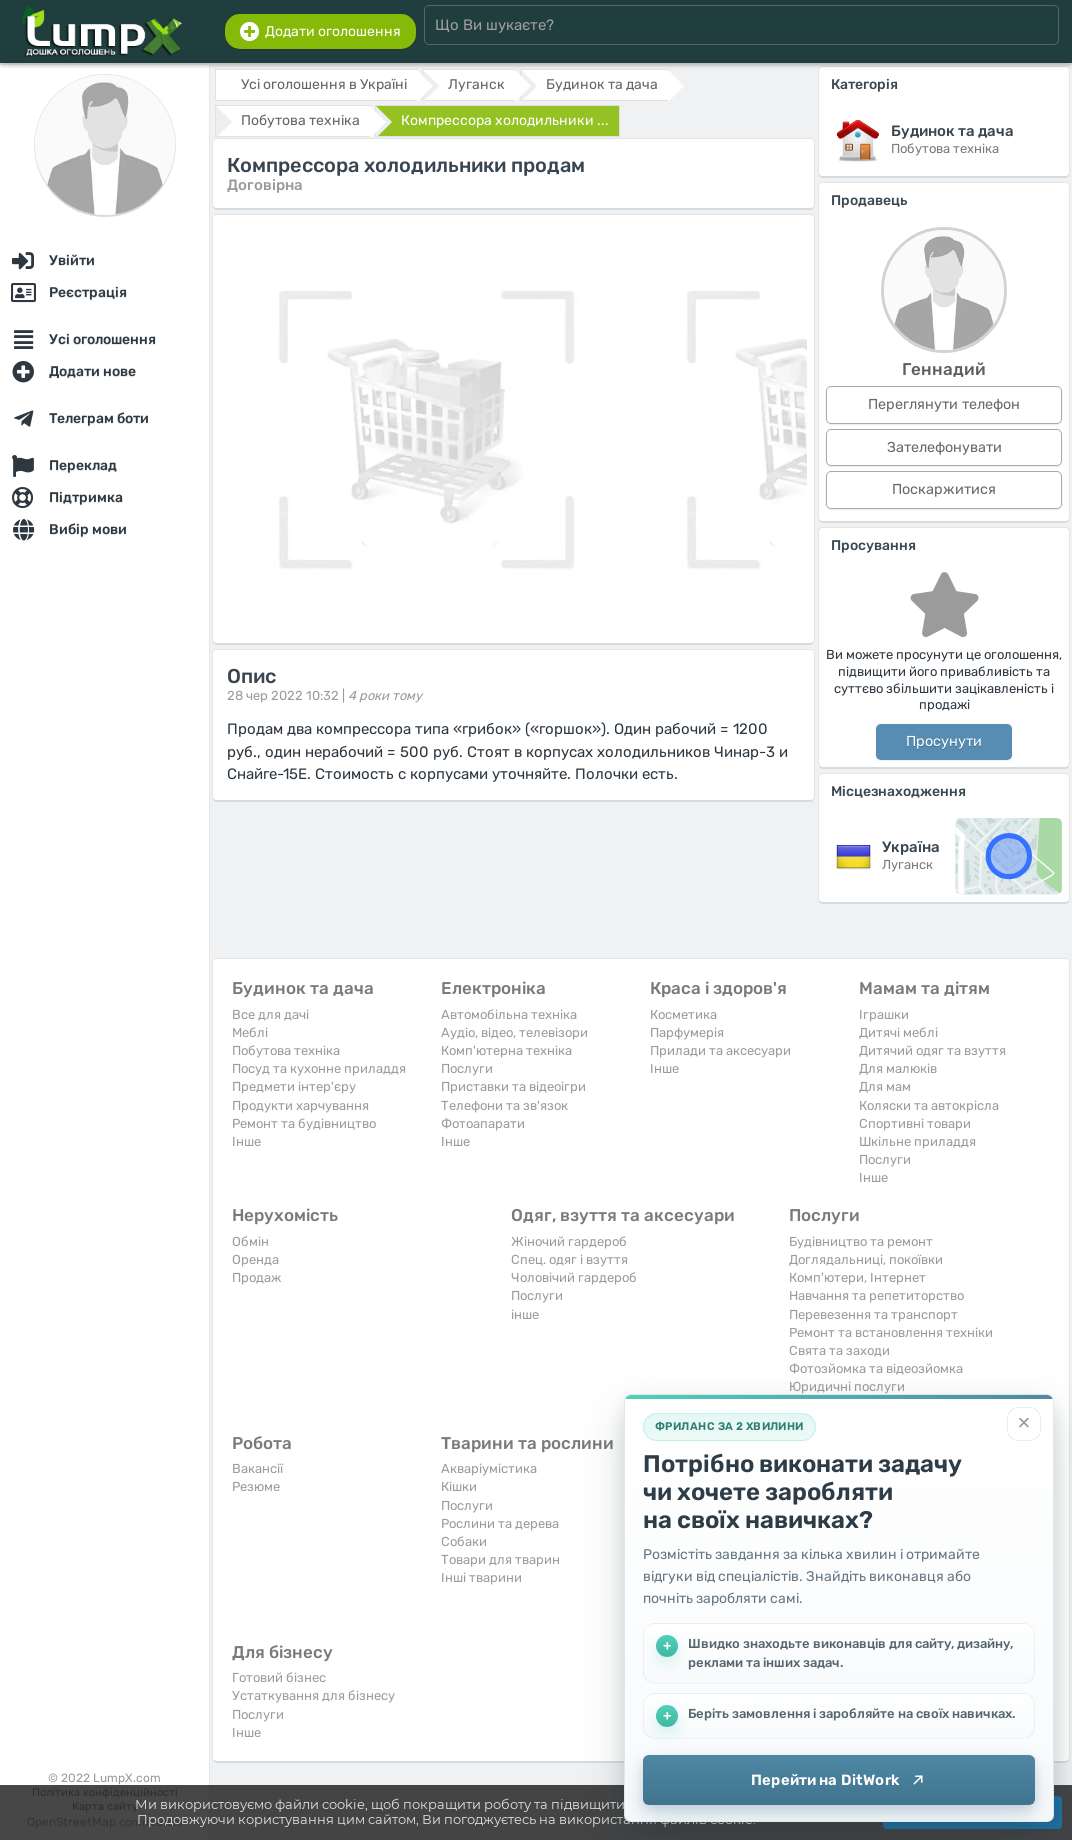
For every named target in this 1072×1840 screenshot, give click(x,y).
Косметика (683, 1014)
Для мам (885, 1086)
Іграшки (884, 1014)
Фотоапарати (483, 1123)
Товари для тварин (500, 1559)
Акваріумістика (489, 1468)
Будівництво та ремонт (861, 1241)
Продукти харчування (300, 1105)
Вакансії (257, 1468)
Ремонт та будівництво (304, 1123)
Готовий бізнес (279, 1677)
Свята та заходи (839, 1350)
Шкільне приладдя (917, 1141)
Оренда (255, 1259)
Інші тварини (481, 1577)
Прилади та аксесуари (720, 1050)
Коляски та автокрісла (929, 1105)
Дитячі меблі (898, 1032)
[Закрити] (1024, 1424)
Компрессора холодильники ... (505, 120)
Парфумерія (687, 1032)
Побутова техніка (286, 1050)
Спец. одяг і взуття (569, 1259)
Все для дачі (270, 1014)
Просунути (944, 741)
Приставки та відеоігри (513, 1086)
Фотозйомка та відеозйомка (876, 1368)
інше (525, 1314)
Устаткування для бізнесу (313, 1695)
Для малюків (898, 1068)
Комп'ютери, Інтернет (857, 1277)
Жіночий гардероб (569, 1241)
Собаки (464, 1541)
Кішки (459, 1486)
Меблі (250, 1032)
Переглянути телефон (944, 404)
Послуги (467, 1068)
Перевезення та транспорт (873, 1314)
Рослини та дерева (500, 1523)
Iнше (246, 1141)
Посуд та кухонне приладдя (319, 1068)
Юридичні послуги (847, 1386)
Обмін (250, 1241)
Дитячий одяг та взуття (932, 1050)
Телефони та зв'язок (504, 1105)
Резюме (256, 1486)
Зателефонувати (944, 447)
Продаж (256, 1277)
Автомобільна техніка (509, 1014)
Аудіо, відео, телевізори (514, 1032)
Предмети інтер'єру (294, 1086)
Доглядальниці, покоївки (866, 1259)
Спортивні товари (915, 1123)
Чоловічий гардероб (574, 1277)
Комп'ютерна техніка (506, 1050)
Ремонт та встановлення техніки (891, 1332)
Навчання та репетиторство (876, 1295)
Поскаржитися (944, 489)
